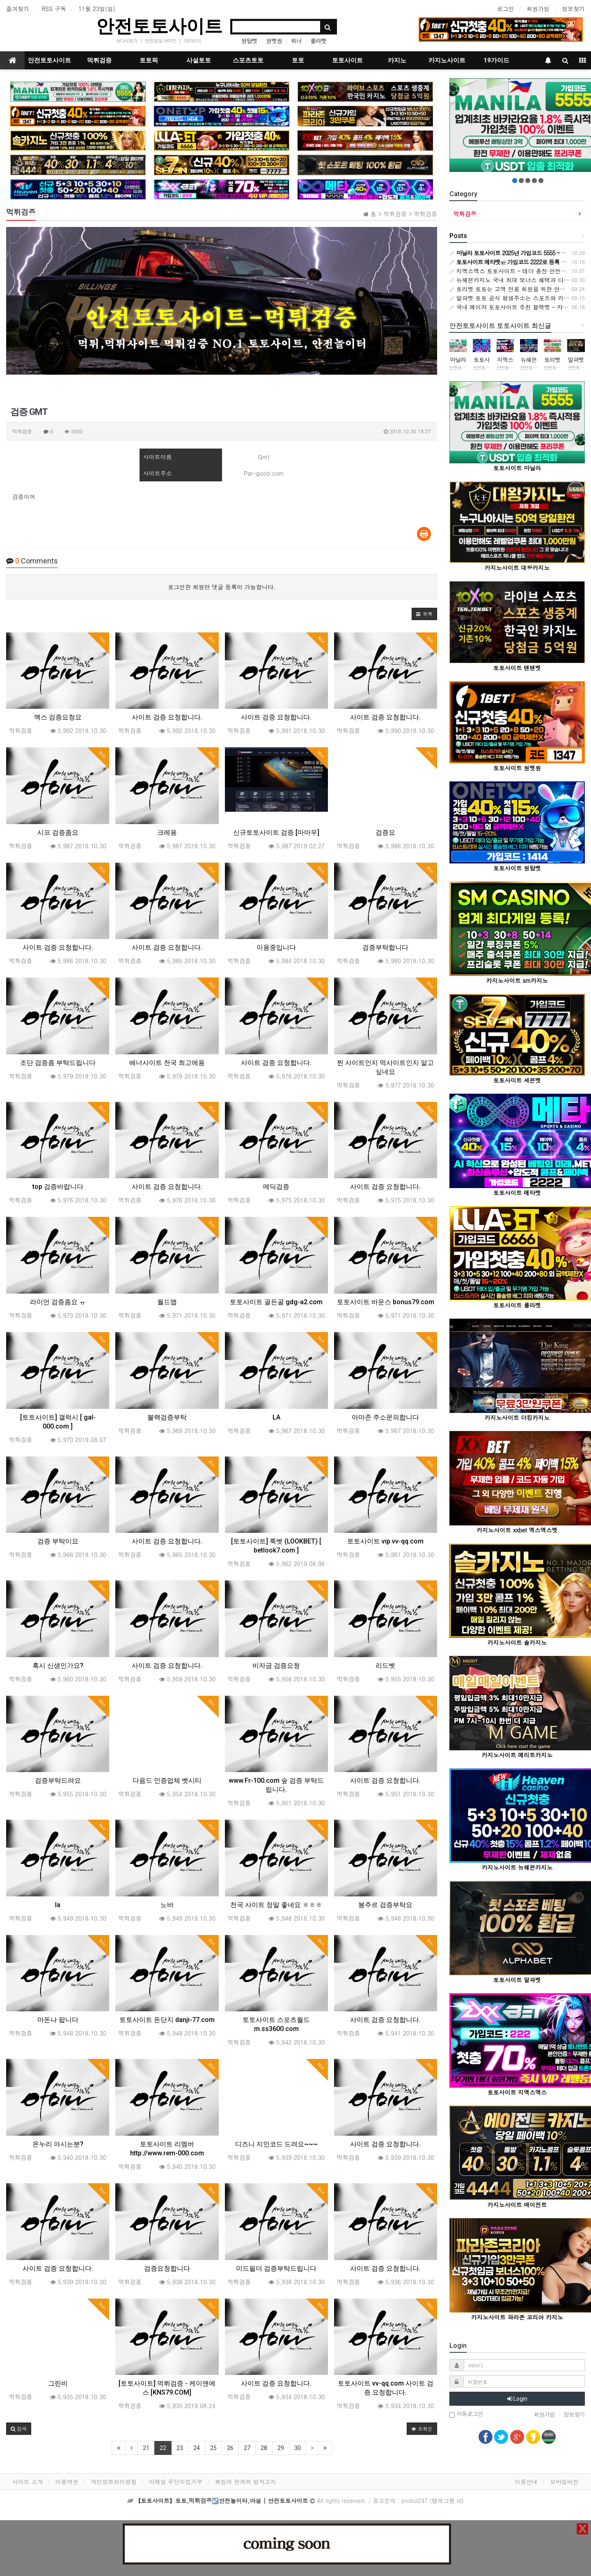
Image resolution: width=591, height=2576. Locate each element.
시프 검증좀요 (57, 832)
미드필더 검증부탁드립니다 (276, 2268)
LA (276, 1417)
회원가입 (538, 9)
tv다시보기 (127, 40)
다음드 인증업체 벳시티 (167, 1780)
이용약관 (66, 2482)
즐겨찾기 (17, 9)
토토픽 (149, 60)
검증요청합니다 (167, 2268)
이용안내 (526, 2482)
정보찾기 (573, 9)
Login (517, 2398)
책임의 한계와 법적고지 (245, 2482)
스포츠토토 (248, 60)
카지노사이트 (446, 60)
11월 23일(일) (96, 9)
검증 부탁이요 (57, 1541)
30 (297, 2448)
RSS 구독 (53, 9)
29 (280, 2448)
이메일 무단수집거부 (176, 2482)
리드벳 (385, 1665)
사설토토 (198, 60)
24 (196, 2448)
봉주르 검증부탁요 (385, 1905)
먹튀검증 (99, 60)
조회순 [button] (422, 2428)
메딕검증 (276, 1187)
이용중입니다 (276, 947)
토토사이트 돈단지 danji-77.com (167, 2020)
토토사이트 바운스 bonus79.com (385, 1302)
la (57, 1905)
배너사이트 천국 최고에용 (167, 1063)
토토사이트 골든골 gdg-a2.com (276, 1302)
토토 (298, 60)
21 (146, 2448)
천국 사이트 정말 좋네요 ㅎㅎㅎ (276, 1905)
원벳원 (274, 41)
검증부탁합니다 (385, 947)
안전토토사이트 (159, 26)
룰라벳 (318, 41)
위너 (296, 41)
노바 (167, 1905)
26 (230, 2448)
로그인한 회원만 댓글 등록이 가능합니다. (221, 587)
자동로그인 (466, 2414)
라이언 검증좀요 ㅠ (58, 1302)
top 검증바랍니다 (57, 1187)
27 (247, 2448)
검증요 (385, 832)
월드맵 (167, 1302)
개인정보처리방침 (114, 2482)
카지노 (397, 60)
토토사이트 (347, 60)
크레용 (167, 832)
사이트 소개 (27, 2482)
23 (179, 2448)
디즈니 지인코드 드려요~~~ (276, 2144)
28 (264, 2448)
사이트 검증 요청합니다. (167, 717)
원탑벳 (249, 41)
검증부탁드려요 (58, 1780)
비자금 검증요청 (276, 1665)
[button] (424, 614)
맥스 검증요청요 (58, 717)
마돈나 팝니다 (57, 2020)
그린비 (58, 2383)
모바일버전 (564, 2482)
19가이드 (192, 40)
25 (213, 2448)
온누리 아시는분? (57, 2144)
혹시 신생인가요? (57, 1665)
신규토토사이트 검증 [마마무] (276, 832)
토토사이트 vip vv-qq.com (385, 1541)
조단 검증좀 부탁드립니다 (58, 1063)
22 (163, 2448)
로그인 (505, 9)
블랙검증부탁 (167, 1417)
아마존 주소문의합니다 (385, 1417)
